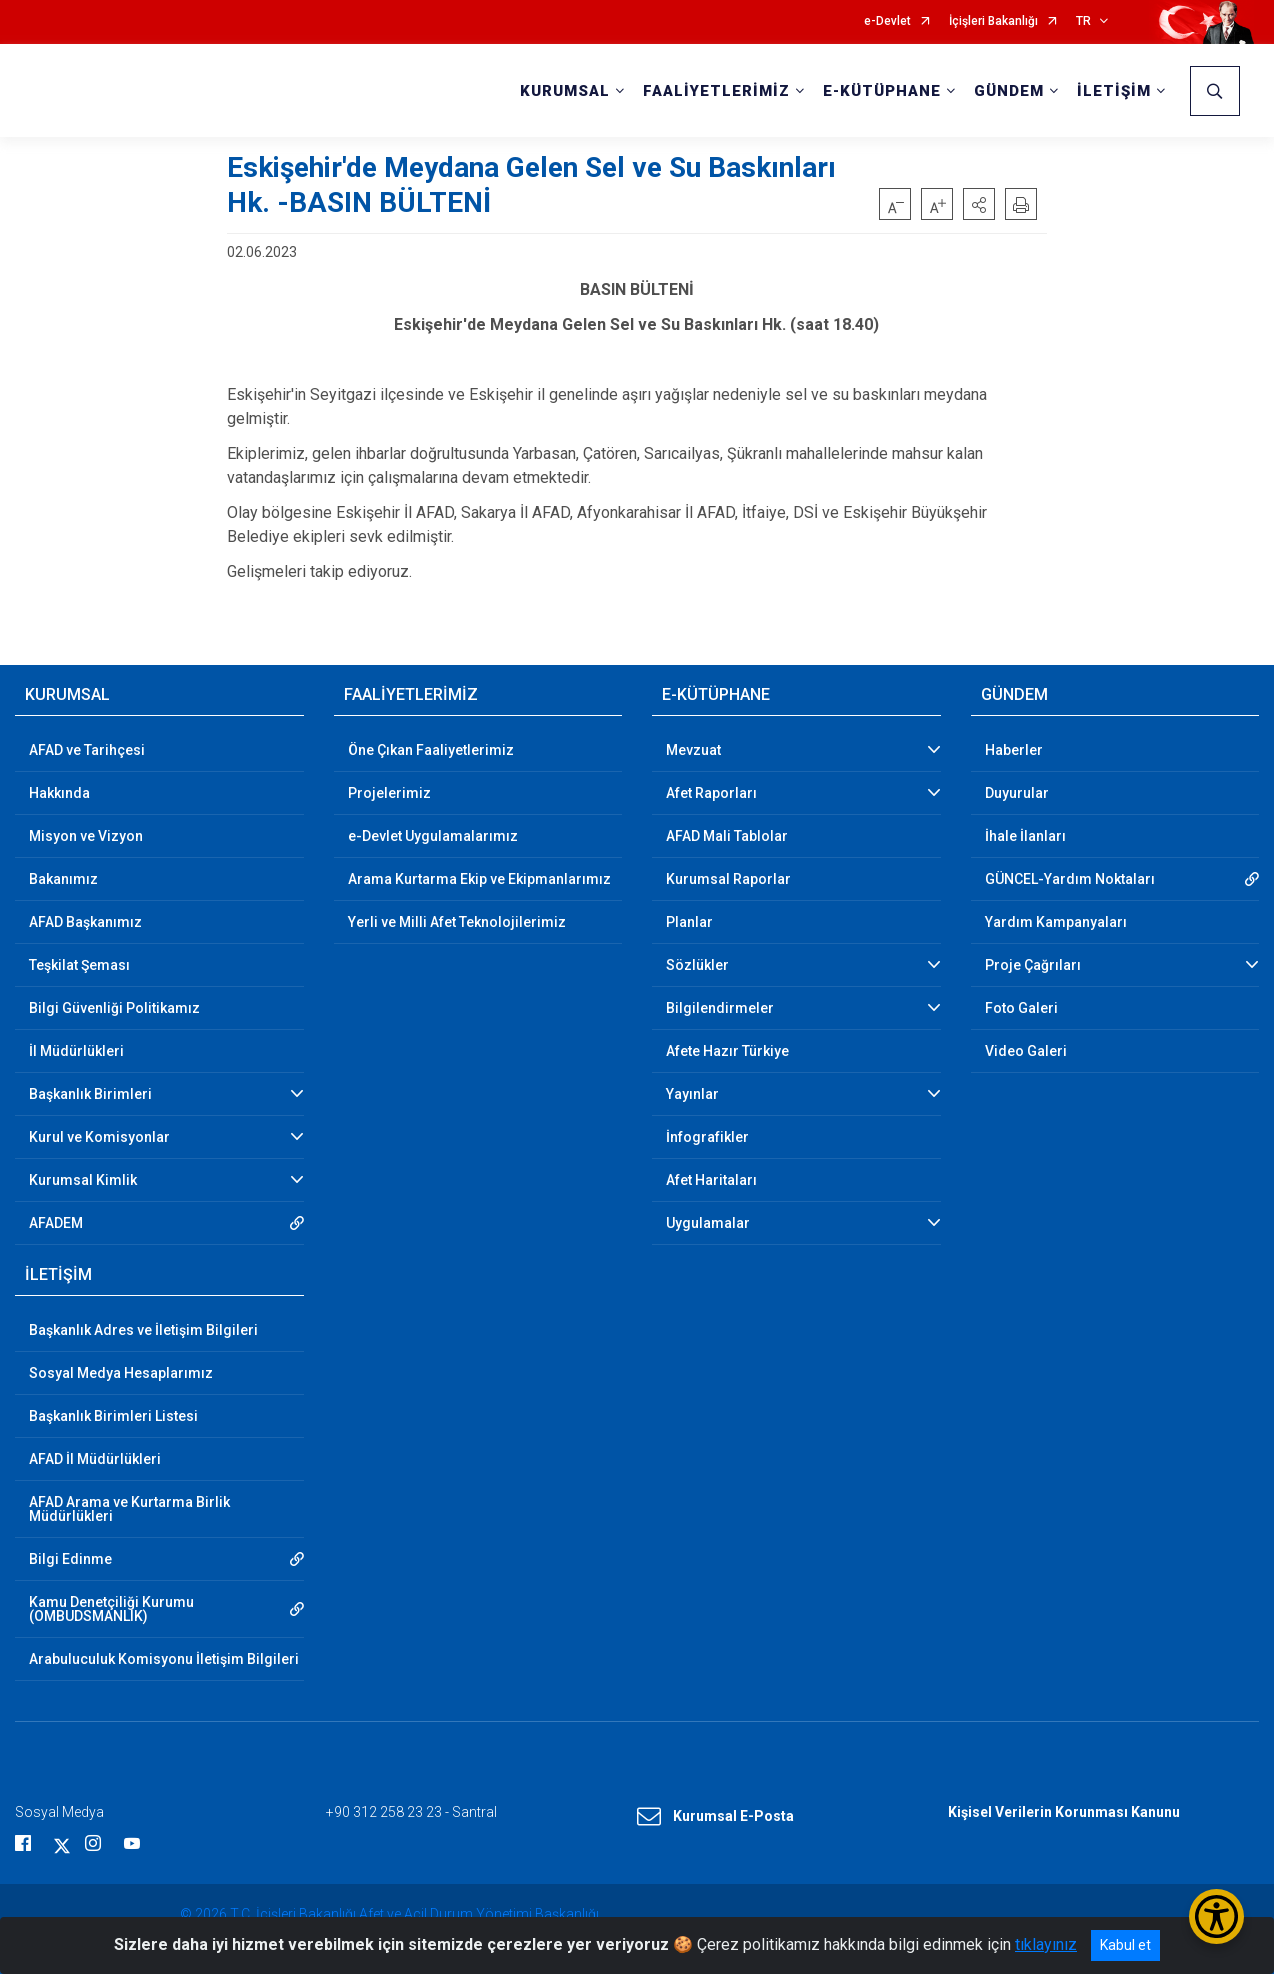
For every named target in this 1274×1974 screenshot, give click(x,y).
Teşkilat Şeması (79, 965)
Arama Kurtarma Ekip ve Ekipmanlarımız (479, 879)
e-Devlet (887, 21)
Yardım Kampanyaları (1056, 922)
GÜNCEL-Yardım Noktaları (1070, 879)
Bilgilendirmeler (720, 1008)
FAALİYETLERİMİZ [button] (716, 91)
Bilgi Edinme (70, 1559)
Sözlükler (697, 965)
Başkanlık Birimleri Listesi (113, 1416)
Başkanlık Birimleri (90, 1094)
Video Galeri (1026, 1051)
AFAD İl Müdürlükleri (95, 1459)
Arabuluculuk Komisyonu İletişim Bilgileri (164, 1659)
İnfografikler (707, 1137)
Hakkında (59, 793)
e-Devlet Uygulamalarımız (433, 836)
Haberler (1014, 750)
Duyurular (1017, 793)
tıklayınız (1046, 1944)
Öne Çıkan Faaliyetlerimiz (431, 750)
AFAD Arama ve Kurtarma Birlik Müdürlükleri (129, 1509)
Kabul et (1125, 1945)
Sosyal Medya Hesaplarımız (121, 1373)
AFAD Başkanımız (85, 922)
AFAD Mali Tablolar (727, 836)
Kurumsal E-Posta (715, 1817)
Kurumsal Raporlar (728, 879)
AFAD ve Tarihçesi (87, 750)
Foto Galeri (1021, 1008)
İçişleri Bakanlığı (993, 21)
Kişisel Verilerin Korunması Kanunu (1064, 1812)
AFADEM (56, 1223)
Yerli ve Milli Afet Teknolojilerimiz (457, 922)
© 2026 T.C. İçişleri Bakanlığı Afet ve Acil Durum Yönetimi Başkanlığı (389, 1914)
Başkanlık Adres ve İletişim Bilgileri (143, 1330)
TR (1083, 21)
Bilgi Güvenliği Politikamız (114, 1008)
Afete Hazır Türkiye (727, 1051)
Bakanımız (63, 879)
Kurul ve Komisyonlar (99, 1137)
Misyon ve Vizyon (86, 836)
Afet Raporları (711, 793)
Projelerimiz (389, 793)
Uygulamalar (708, 1223)
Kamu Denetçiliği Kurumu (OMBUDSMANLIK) (111, 1609)
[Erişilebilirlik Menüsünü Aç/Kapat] (1216, 1916)
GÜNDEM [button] (1009, 91)
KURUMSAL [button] (565, 91)
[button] (979, 204)
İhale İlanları (1025, 836)
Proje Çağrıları (1033, 965)
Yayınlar (692, 1094)
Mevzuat (693, 750)
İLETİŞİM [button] (1114, 91)
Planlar (689, 922)
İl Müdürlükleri (76, 1051)
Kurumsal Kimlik (83, 1180)
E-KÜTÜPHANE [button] (882, 91)
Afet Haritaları (711, 1180)
